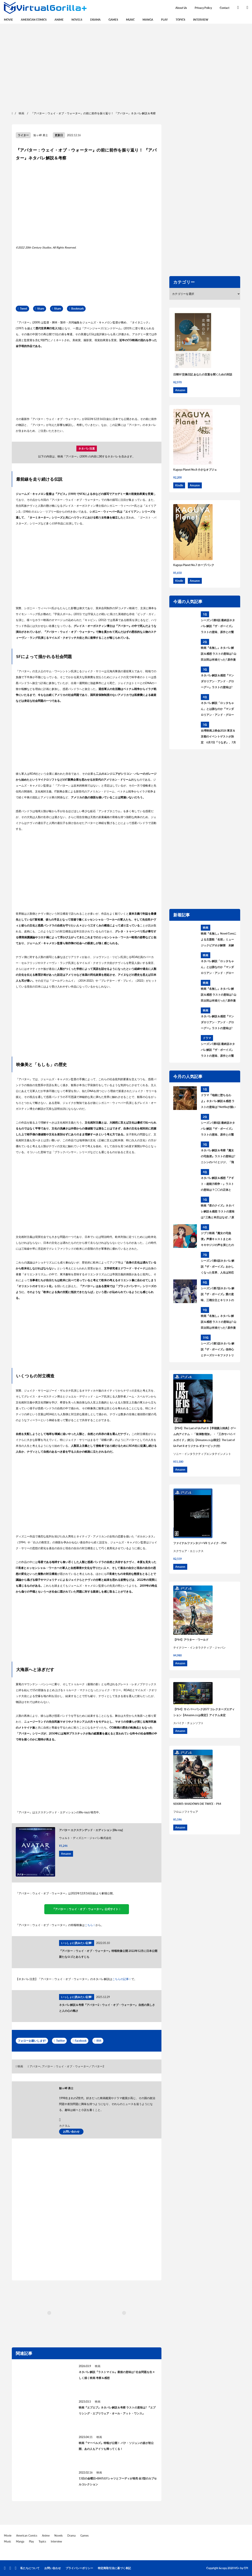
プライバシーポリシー (79, 2568)
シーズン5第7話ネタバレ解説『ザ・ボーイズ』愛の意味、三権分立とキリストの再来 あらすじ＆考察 (217, 1295)
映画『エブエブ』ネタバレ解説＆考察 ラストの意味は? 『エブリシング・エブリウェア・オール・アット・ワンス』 (117, 2410)
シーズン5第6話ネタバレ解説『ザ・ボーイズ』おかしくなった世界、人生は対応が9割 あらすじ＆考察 (217, 1267)
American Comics (34, 19)
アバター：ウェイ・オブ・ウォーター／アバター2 (73, 2066)
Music (130, 19)
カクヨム (64, 2125)
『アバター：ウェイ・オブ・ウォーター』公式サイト (85, 1909)
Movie (8, 19)
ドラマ (207, 1038)
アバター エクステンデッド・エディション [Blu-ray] (91, 1830)
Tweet (23, 308)
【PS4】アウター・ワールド (190, 1639)
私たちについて (30, 2568)
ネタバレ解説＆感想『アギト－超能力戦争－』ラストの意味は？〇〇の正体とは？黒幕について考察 (217, 1184)
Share (40, 308)
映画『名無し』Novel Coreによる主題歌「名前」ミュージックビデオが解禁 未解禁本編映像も (218, 940)
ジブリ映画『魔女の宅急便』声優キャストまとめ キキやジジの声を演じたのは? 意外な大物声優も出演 (217, 1239)
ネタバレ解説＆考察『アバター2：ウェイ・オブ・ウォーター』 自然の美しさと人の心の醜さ (107, 2007)
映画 (20, 2066)
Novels (76, 19)
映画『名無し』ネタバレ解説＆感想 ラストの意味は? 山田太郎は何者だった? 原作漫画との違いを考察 (218, 654)
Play (164, 19)
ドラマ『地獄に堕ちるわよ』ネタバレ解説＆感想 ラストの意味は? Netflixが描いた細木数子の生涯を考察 (218, 1101)
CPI (246, 2568)
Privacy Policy (203, 7)
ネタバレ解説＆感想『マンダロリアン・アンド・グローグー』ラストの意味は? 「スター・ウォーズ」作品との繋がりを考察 (217, 682)
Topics (180, 19)
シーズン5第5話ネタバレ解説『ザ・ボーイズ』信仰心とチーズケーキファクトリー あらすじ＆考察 (217, 1350)
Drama (95, 19)
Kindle (179, 485)
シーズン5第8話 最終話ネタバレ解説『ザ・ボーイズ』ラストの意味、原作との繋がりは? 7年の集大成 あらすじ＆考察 (218, 626)
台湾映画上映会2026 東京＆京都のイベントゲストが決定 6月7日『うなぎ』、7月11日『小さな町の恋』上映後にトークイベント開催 (218, 737)
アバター (35, 2066)
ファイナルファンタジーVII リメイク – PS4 (199, 1543)
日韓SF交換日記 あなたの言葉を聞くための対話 (202, 374)
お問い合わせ (71, 2131)
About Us (181, 7)
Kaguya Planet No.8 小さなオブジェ (195, 469)
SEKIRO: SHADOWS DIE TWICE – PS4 (197, 1803)
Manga (148, 19)
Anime (59, 19)
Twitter (60, 2040)
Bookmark (77, 308)
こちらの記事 (120, 1979)
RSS (98, 2040)
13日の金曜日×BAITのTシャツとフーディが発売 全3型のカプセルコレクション (118, 2481)
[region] (126, 67)
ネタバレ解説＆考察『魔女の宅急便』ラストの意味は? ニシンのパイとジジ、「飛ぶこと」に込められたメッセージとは (218, 1157)
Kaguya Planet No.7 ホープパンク (193, 565)
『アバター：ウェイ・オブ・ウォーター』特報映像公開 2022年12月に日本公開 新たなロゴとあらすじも (108, 1953)
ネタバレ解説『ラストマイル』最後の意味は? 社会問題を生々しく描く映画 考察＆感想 (117, 2375)
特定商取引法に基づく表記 (114, 2568)
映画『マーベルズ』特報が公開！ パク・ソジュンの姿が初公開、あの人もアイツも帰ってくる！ (116, 2445)
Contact (224, 7)
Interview (200, 19)
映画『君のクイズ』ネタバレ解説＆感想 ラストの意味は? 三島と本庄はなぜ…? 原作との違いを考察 (217, 1212)
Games (113, 19)
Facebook (80, 2040)
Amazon (66, 1853)
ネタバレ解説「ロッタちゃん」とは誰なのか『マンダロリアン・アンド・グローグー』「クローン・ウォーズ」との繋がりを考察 (217, 709)
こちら (89, 1925)
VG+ (237, 2568)
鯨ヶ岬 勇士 (40, 135)
